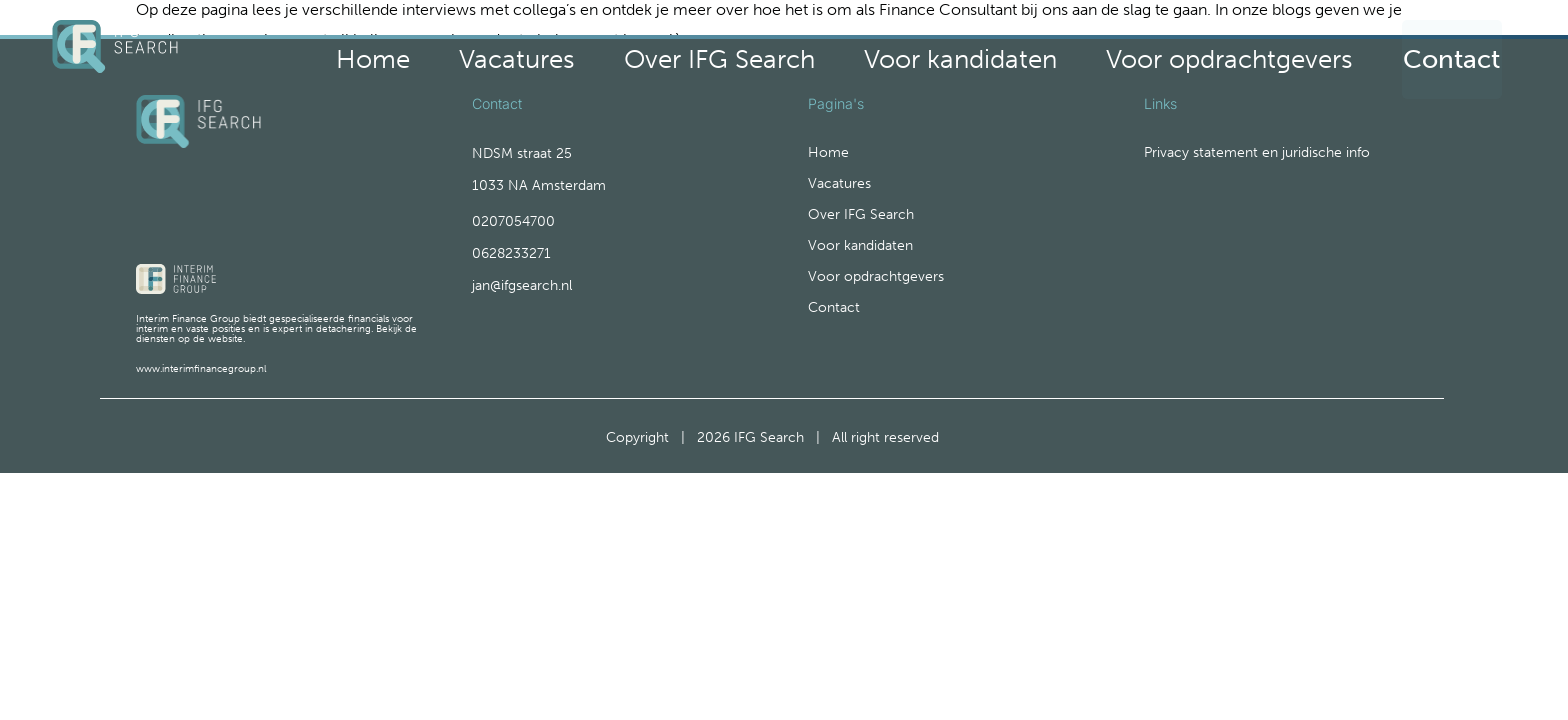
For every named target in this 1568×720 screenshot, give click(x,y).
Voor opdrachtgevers (1278, 52)
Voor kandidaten (1096, 52)
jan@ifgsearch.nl (522, 304)
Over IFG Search (932, 52)
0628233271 (511, 272)
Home (699, 52)
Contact (1452, 52)
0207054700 (513, 240)
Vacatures (795, 52)
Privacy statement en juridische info (1257, 172)
